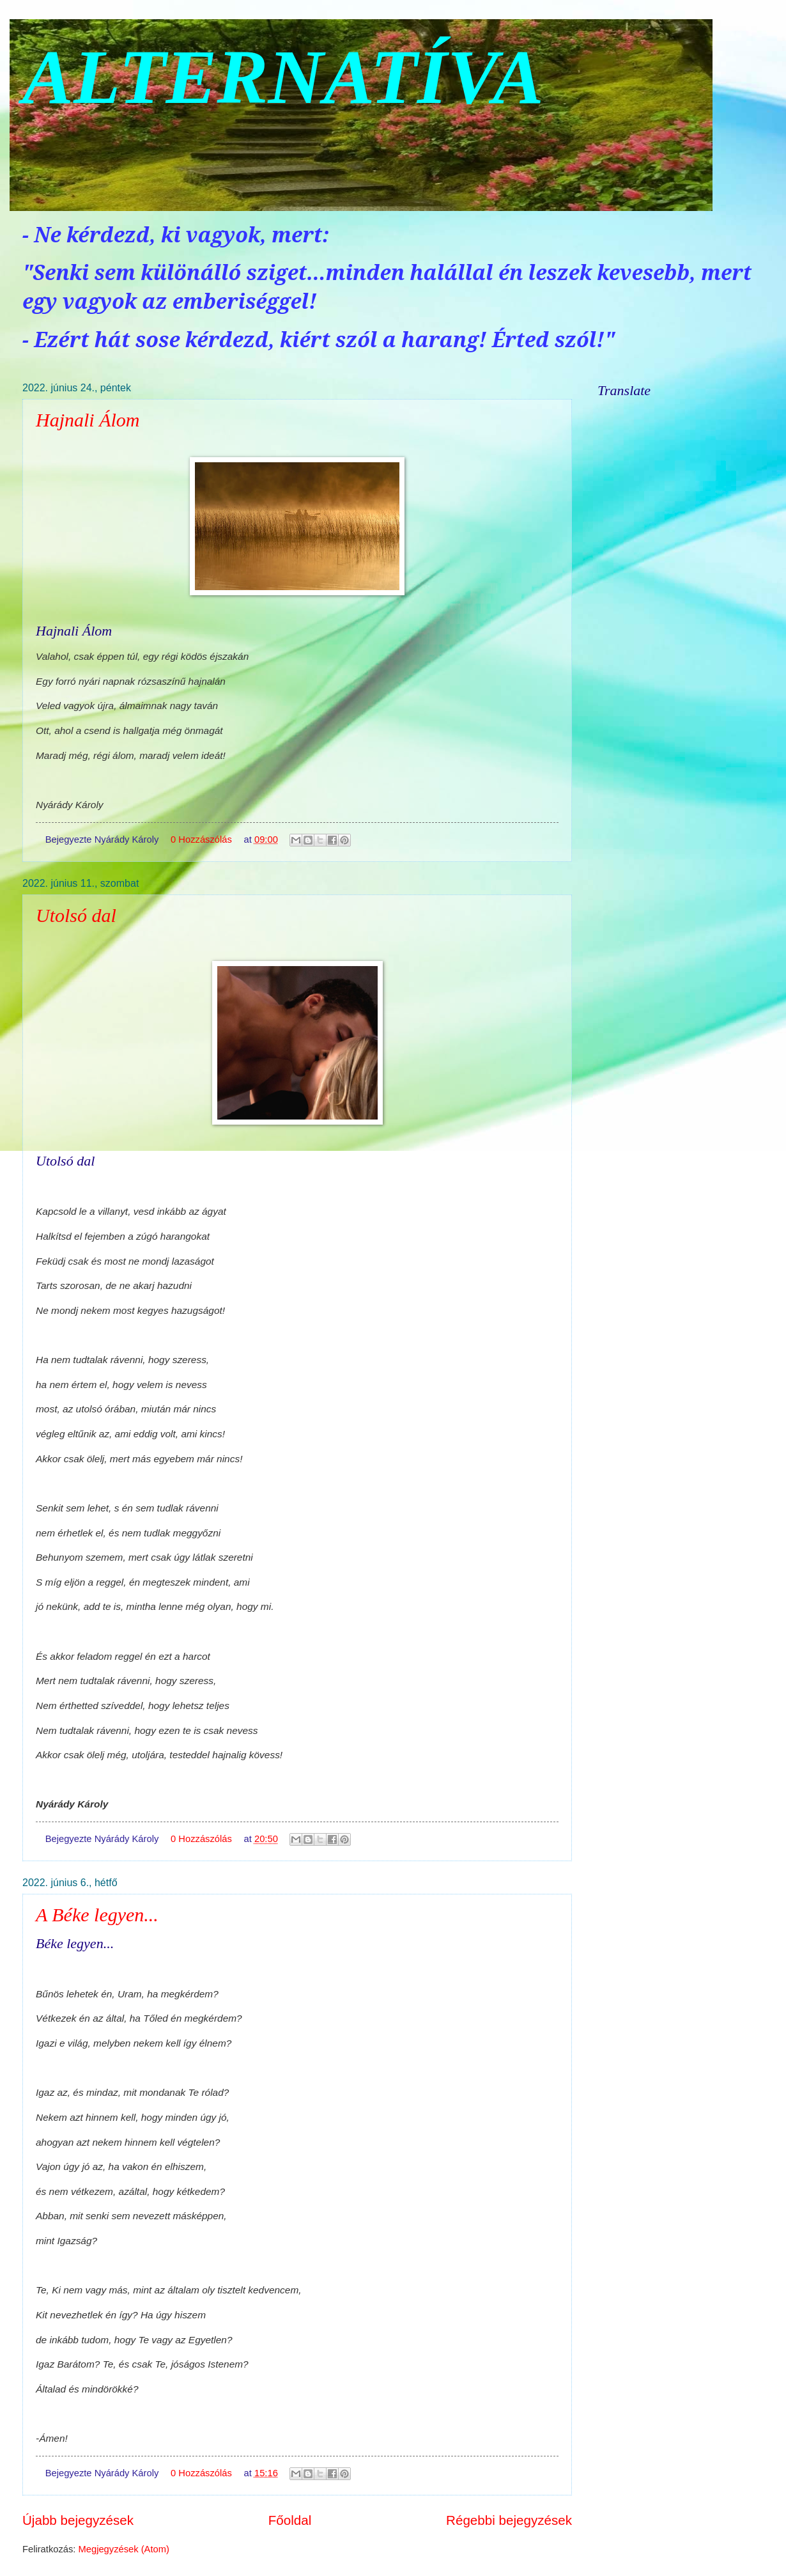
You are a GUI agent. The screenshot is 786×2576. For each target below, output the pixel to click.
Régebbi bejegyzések (509, 2520)
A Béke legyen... (97, 1914)
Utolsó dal (76, 915)
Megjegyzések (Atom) (124, 2549)
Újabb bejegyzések (78, 2520)
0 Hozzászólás (201, 839)
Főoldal (290, 2520)
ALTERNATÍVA (283, 77)
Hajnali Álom (88, 419)
